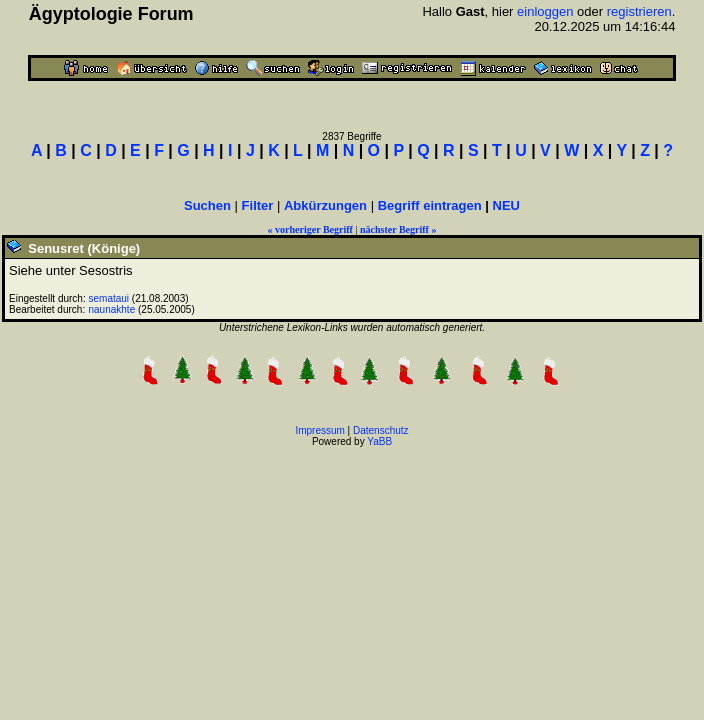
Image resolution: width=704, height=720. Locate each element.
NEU (506, 205)
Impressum (319, 430)
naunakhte (112, 309)
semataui (109, 298)
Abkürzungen (325, 205)
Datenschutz (381, 430)
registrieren (639, 11)
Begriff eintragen (430, 205)
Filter (258, 205)
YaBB (379, 441)
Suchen (207, 205)
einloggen (545, 11)
